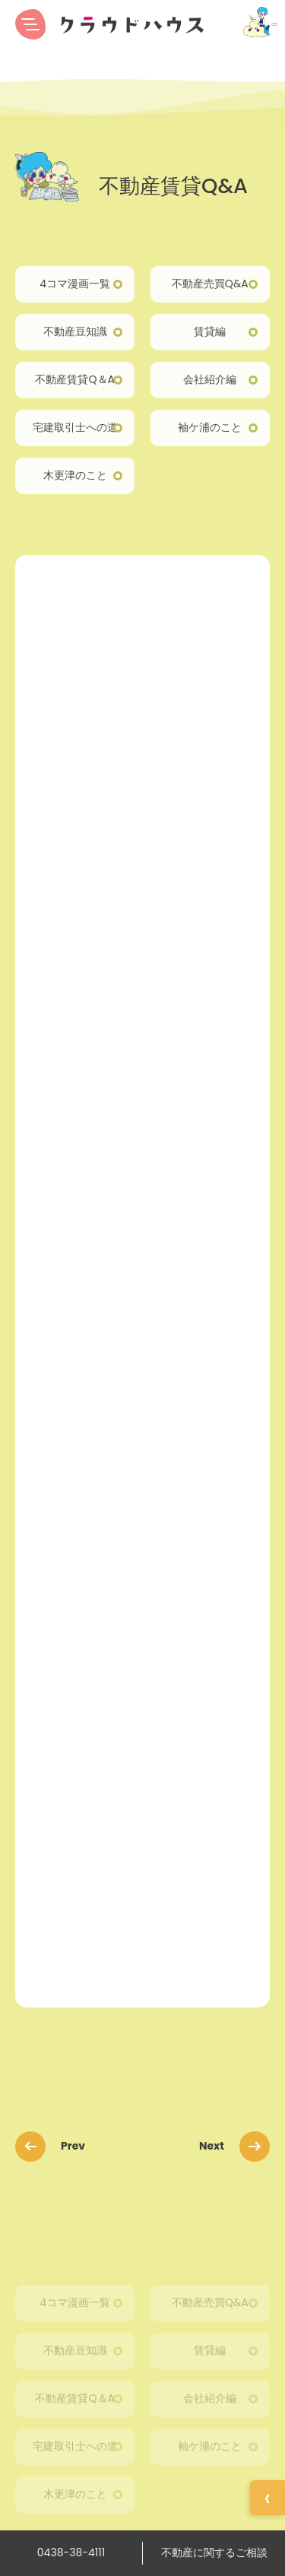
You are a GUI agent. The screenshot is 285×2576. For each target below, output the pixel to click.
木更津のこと (75, 475)
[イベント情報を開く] (267, 2497)
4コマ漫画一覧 (75, 283)
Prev (54, 2145)
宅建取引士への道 (75, 427)
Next (230, 2145)
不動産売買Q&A (210, 283)
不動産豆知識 (75, 331)
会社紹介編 (209, 379)
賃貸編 (210, 331)
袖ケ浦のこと (210, 427)
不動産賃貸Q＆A (74, 379)
